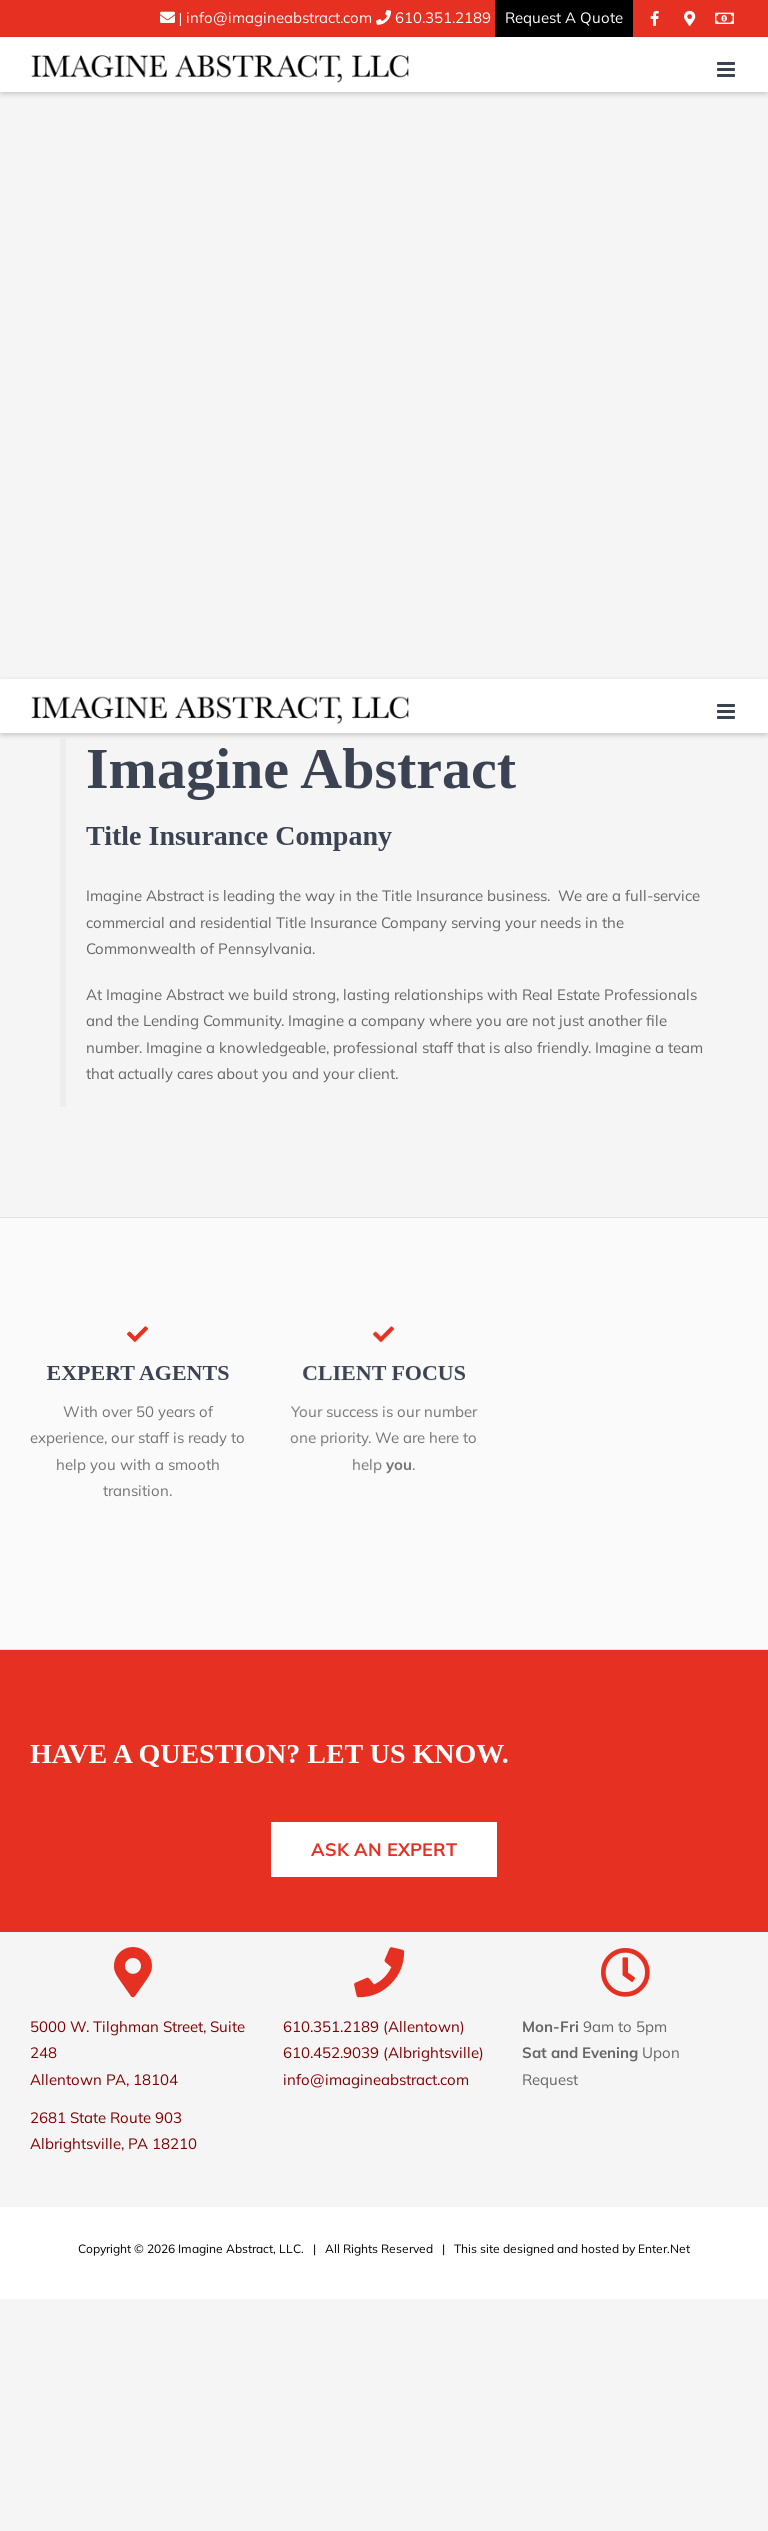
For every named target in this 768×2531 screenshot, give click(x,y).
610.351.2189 (441, 17)
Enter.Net (664, 2248)
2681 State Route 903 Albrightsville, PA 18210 (113, 2130)
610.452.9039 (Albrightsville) (383, 2052)
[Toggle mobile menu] (727, 70)
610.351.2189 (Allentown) (374, 2026)
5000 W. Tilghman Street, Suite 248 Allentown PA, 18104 (137, 2053)
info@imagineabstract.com (266, 17)
